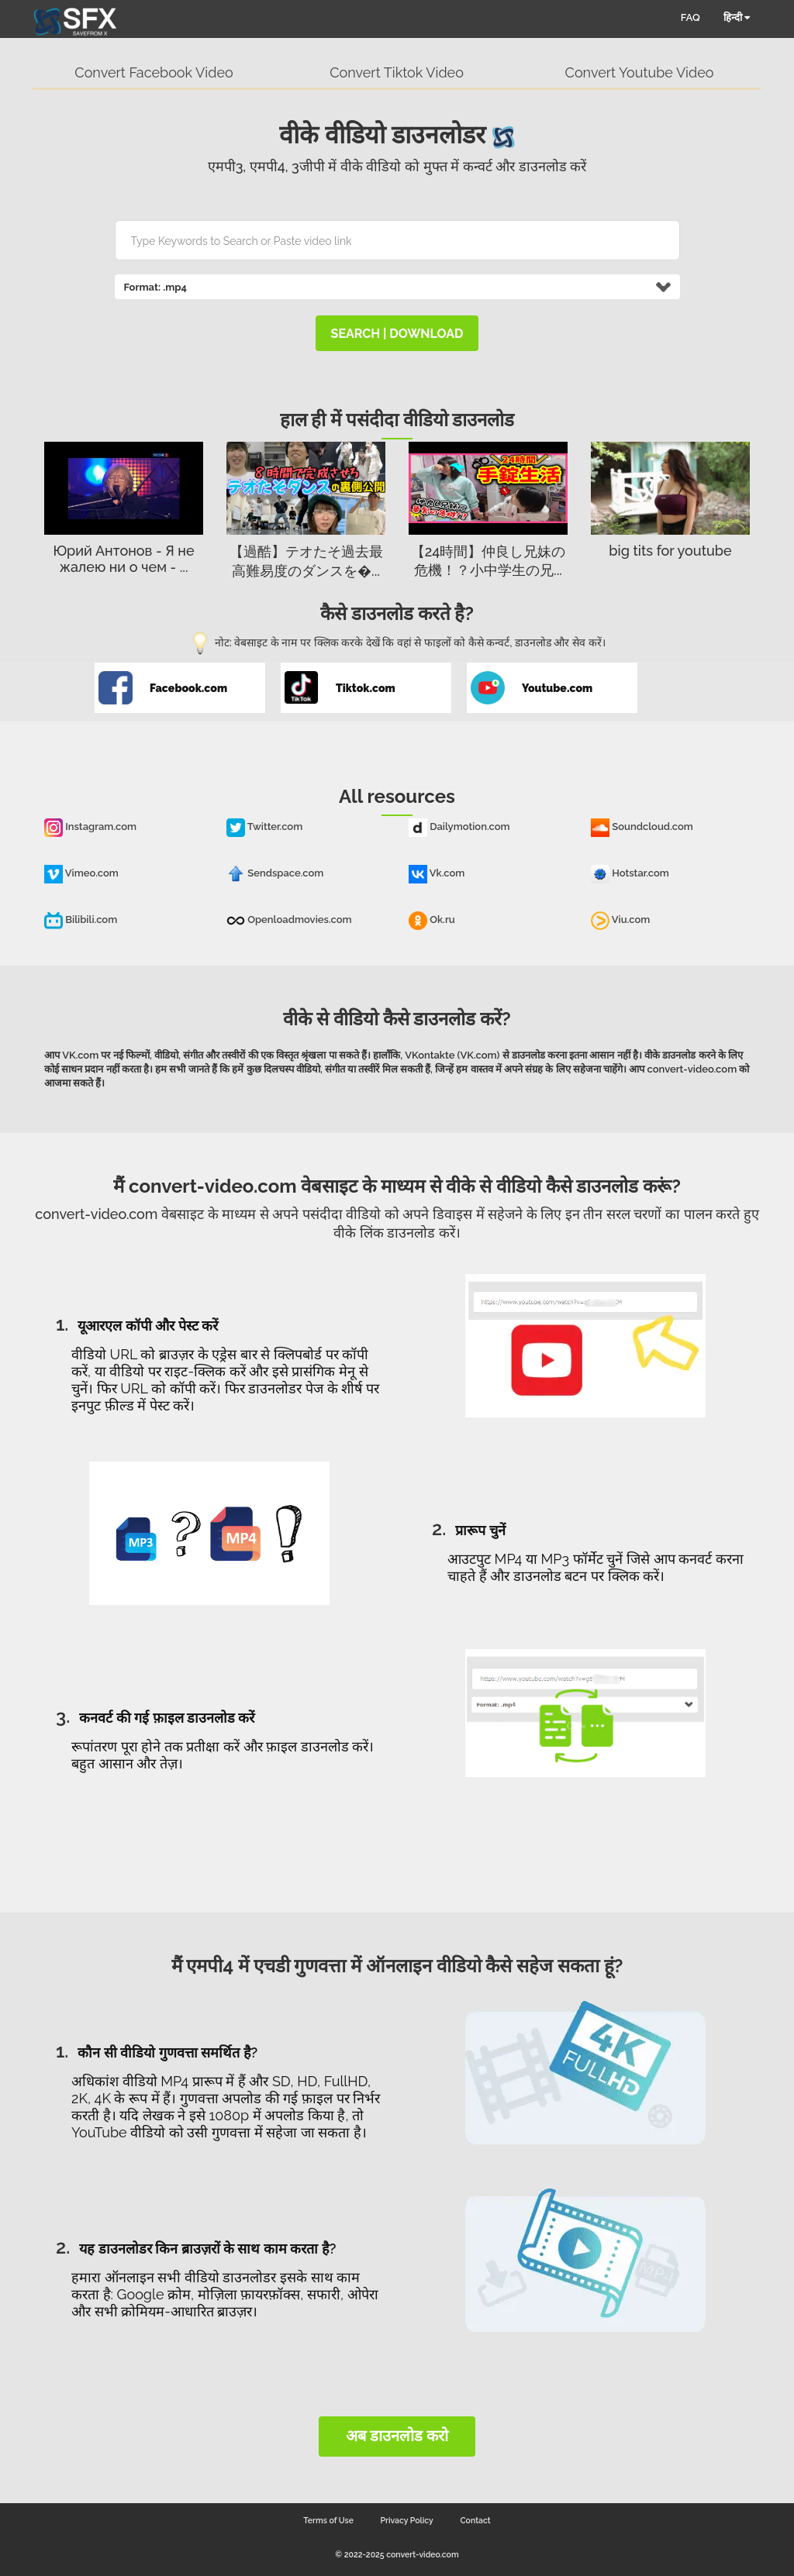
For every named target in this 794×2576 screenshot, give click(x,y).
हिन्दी (736, 17)
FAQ (690, 17)
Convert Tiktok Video (397, 72)
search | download (397, 333)
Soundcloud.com (642, 826)
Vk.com (436, 873)
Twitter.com (264, 826)
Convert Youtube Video (639, 72)
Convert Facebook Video (153, 72)
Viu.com (620, 919)
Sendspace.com (274, 873)
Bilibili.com (80, 919)
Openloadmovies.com (289, 919)
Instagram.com (90, 826)
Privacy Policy (407, 2520)
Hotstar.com (630, 873)
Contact (475, 2520)
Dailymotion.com (459, 826)
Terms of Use (328, 2520)
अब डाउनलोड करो (397, 2435)
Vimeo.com (81, 873)
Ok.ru (432, 919)
